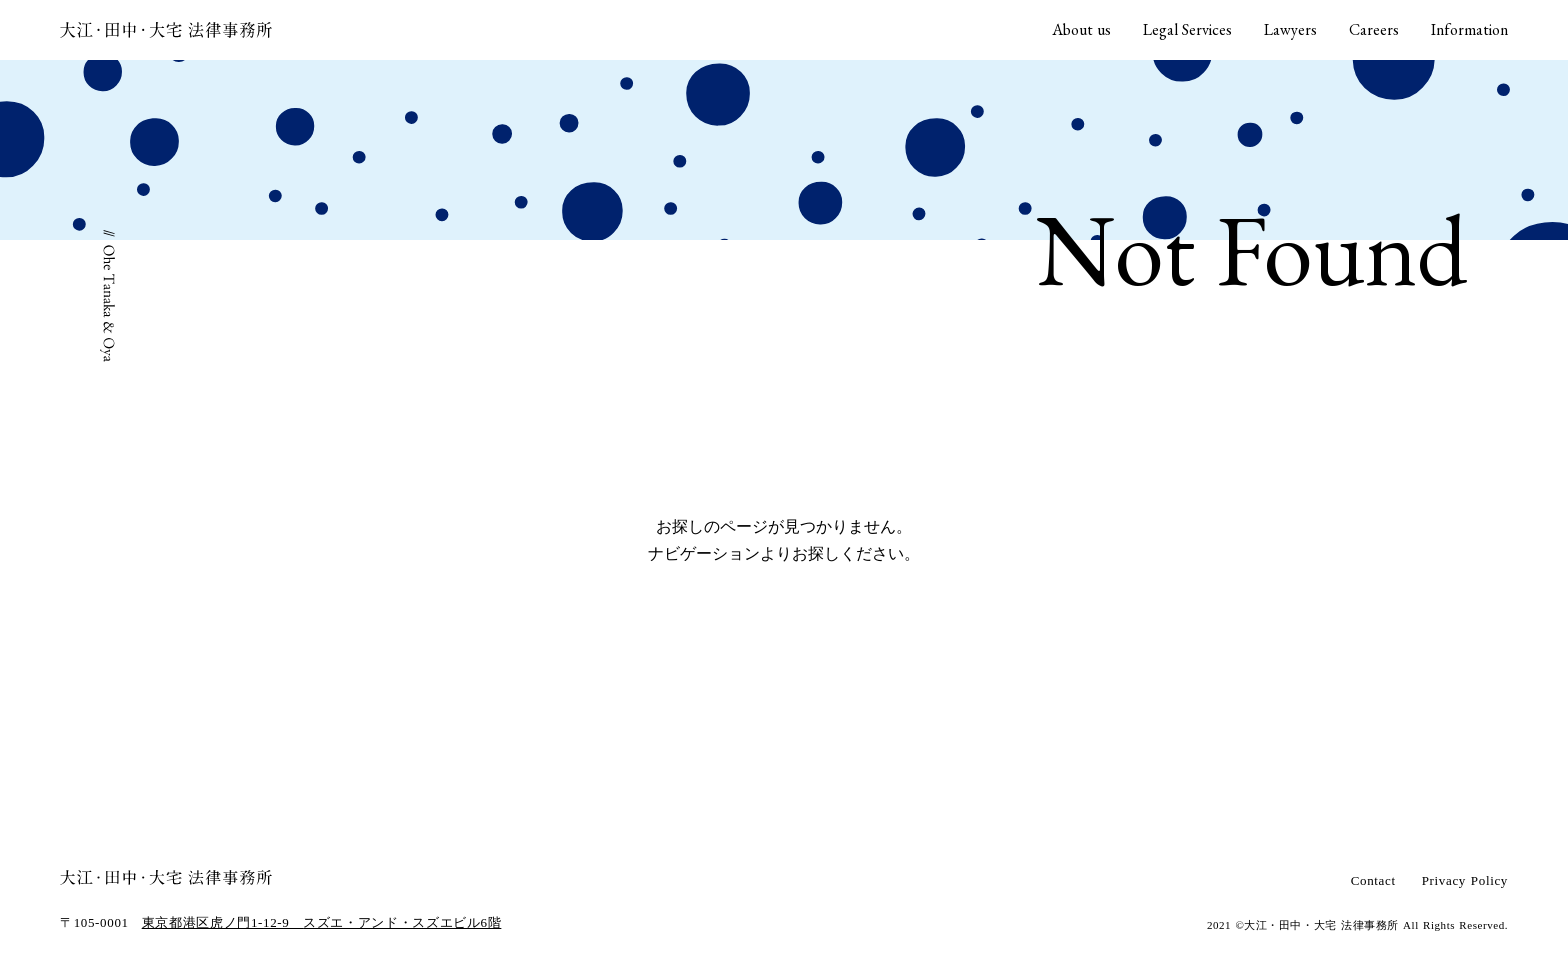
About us (1081, 29)
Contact (1373, 880)
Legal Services (1187, 29)
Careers (1374, 29)
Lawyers (1290, 29)
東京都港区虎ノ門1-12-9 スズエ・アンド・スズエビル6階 (322, 922)
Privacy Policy (1465, 880)
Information (1469, 29)
